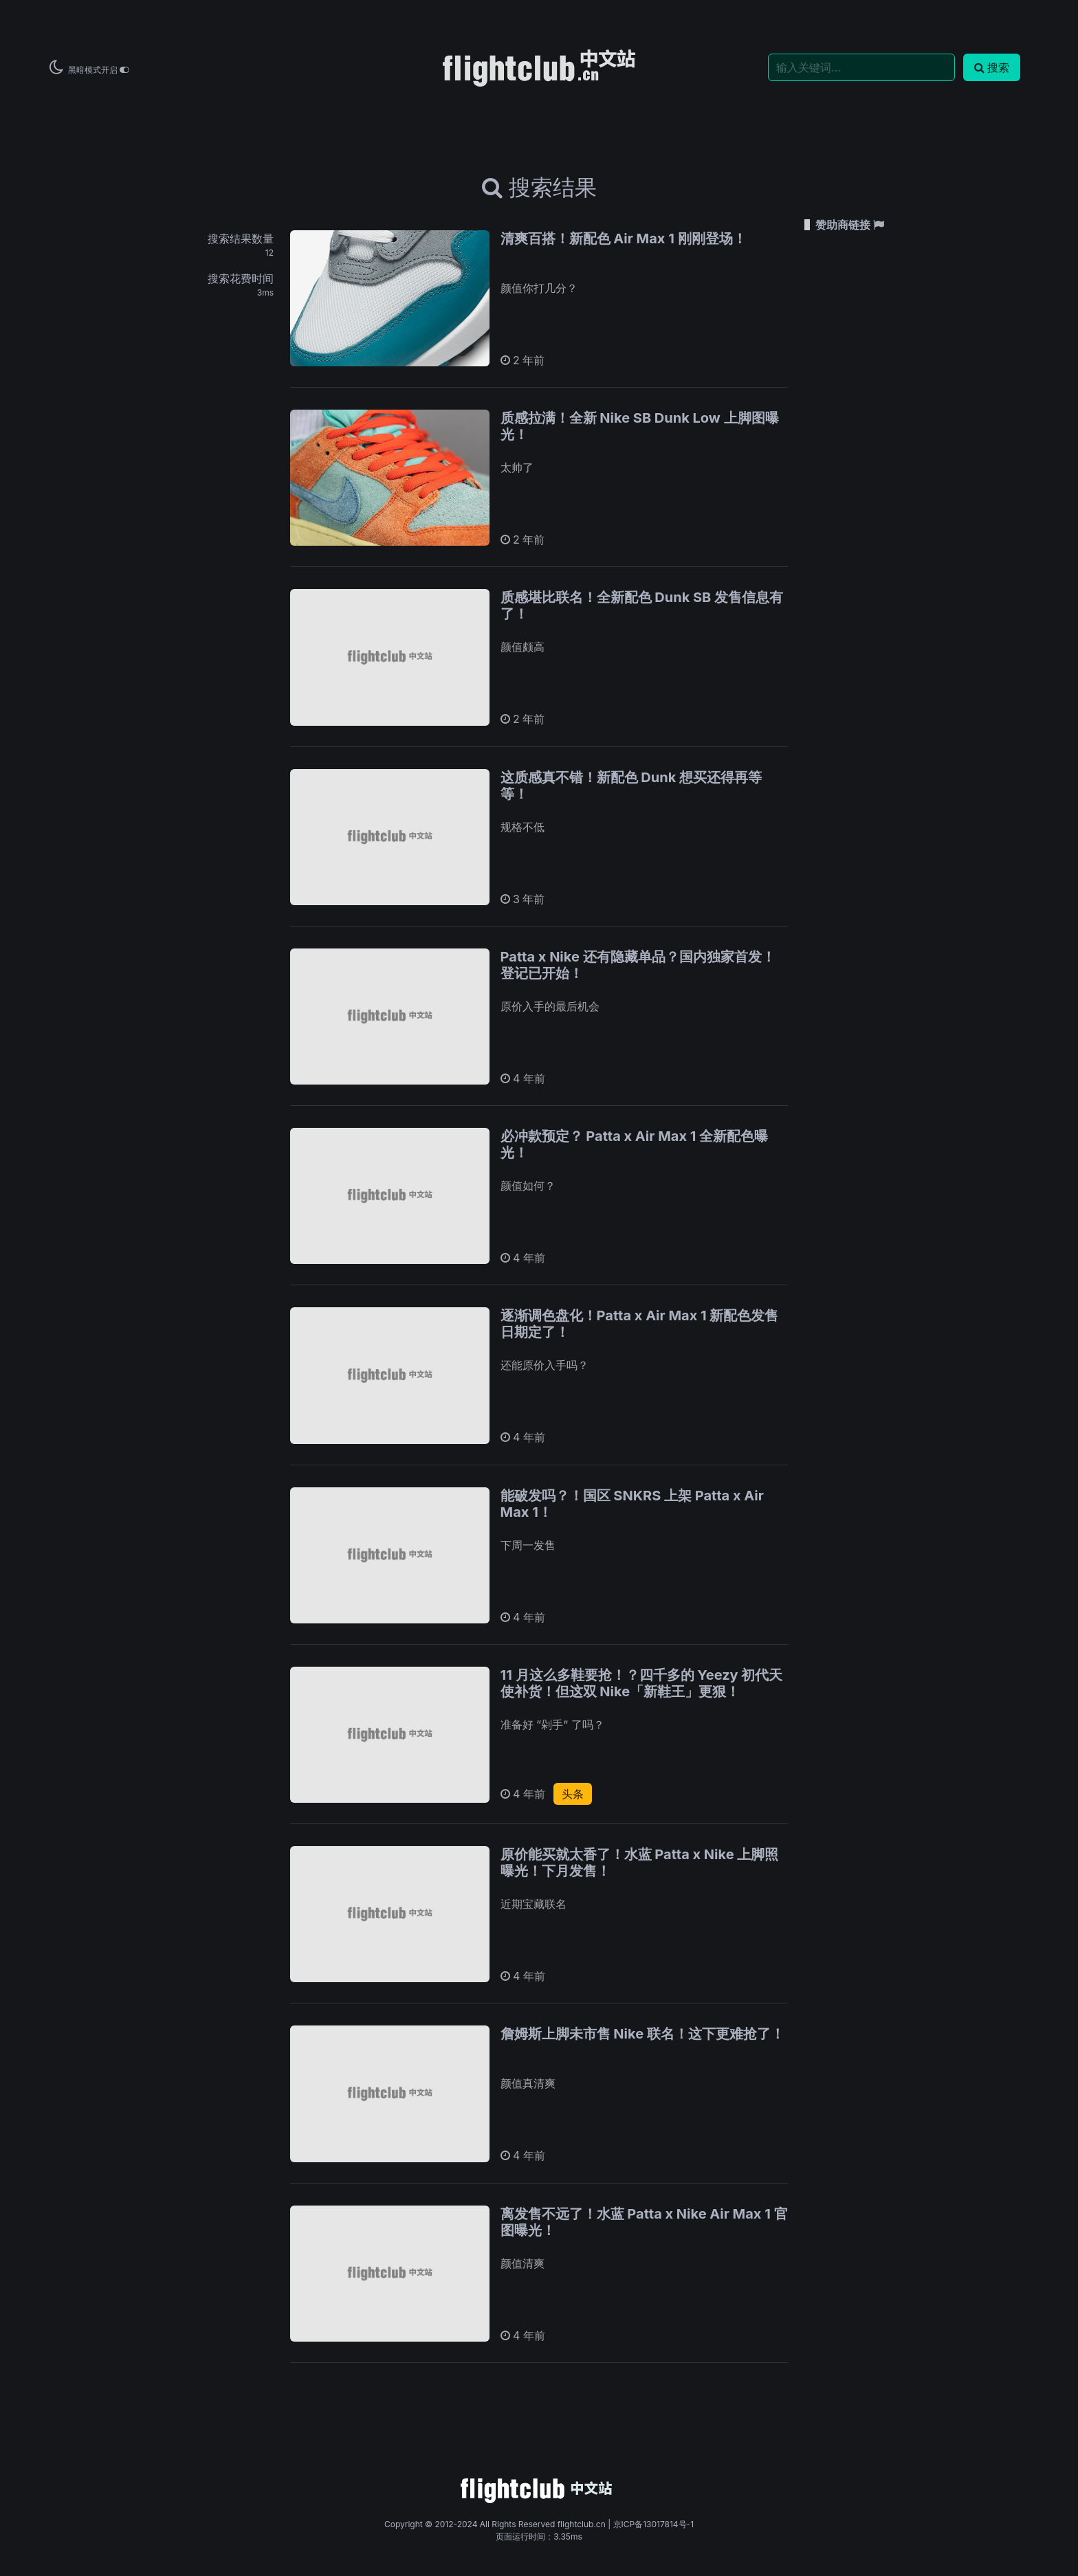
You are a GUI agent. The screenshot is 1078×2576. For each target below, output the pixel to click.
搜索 (991, 67)
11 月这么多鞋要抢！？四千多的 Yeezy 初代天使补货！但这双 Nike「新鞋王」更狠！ (641, 1683)
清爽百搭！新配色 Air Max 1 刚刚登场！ (623, 238)
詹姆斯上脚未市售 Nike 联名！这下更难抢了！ (642, 2033)
